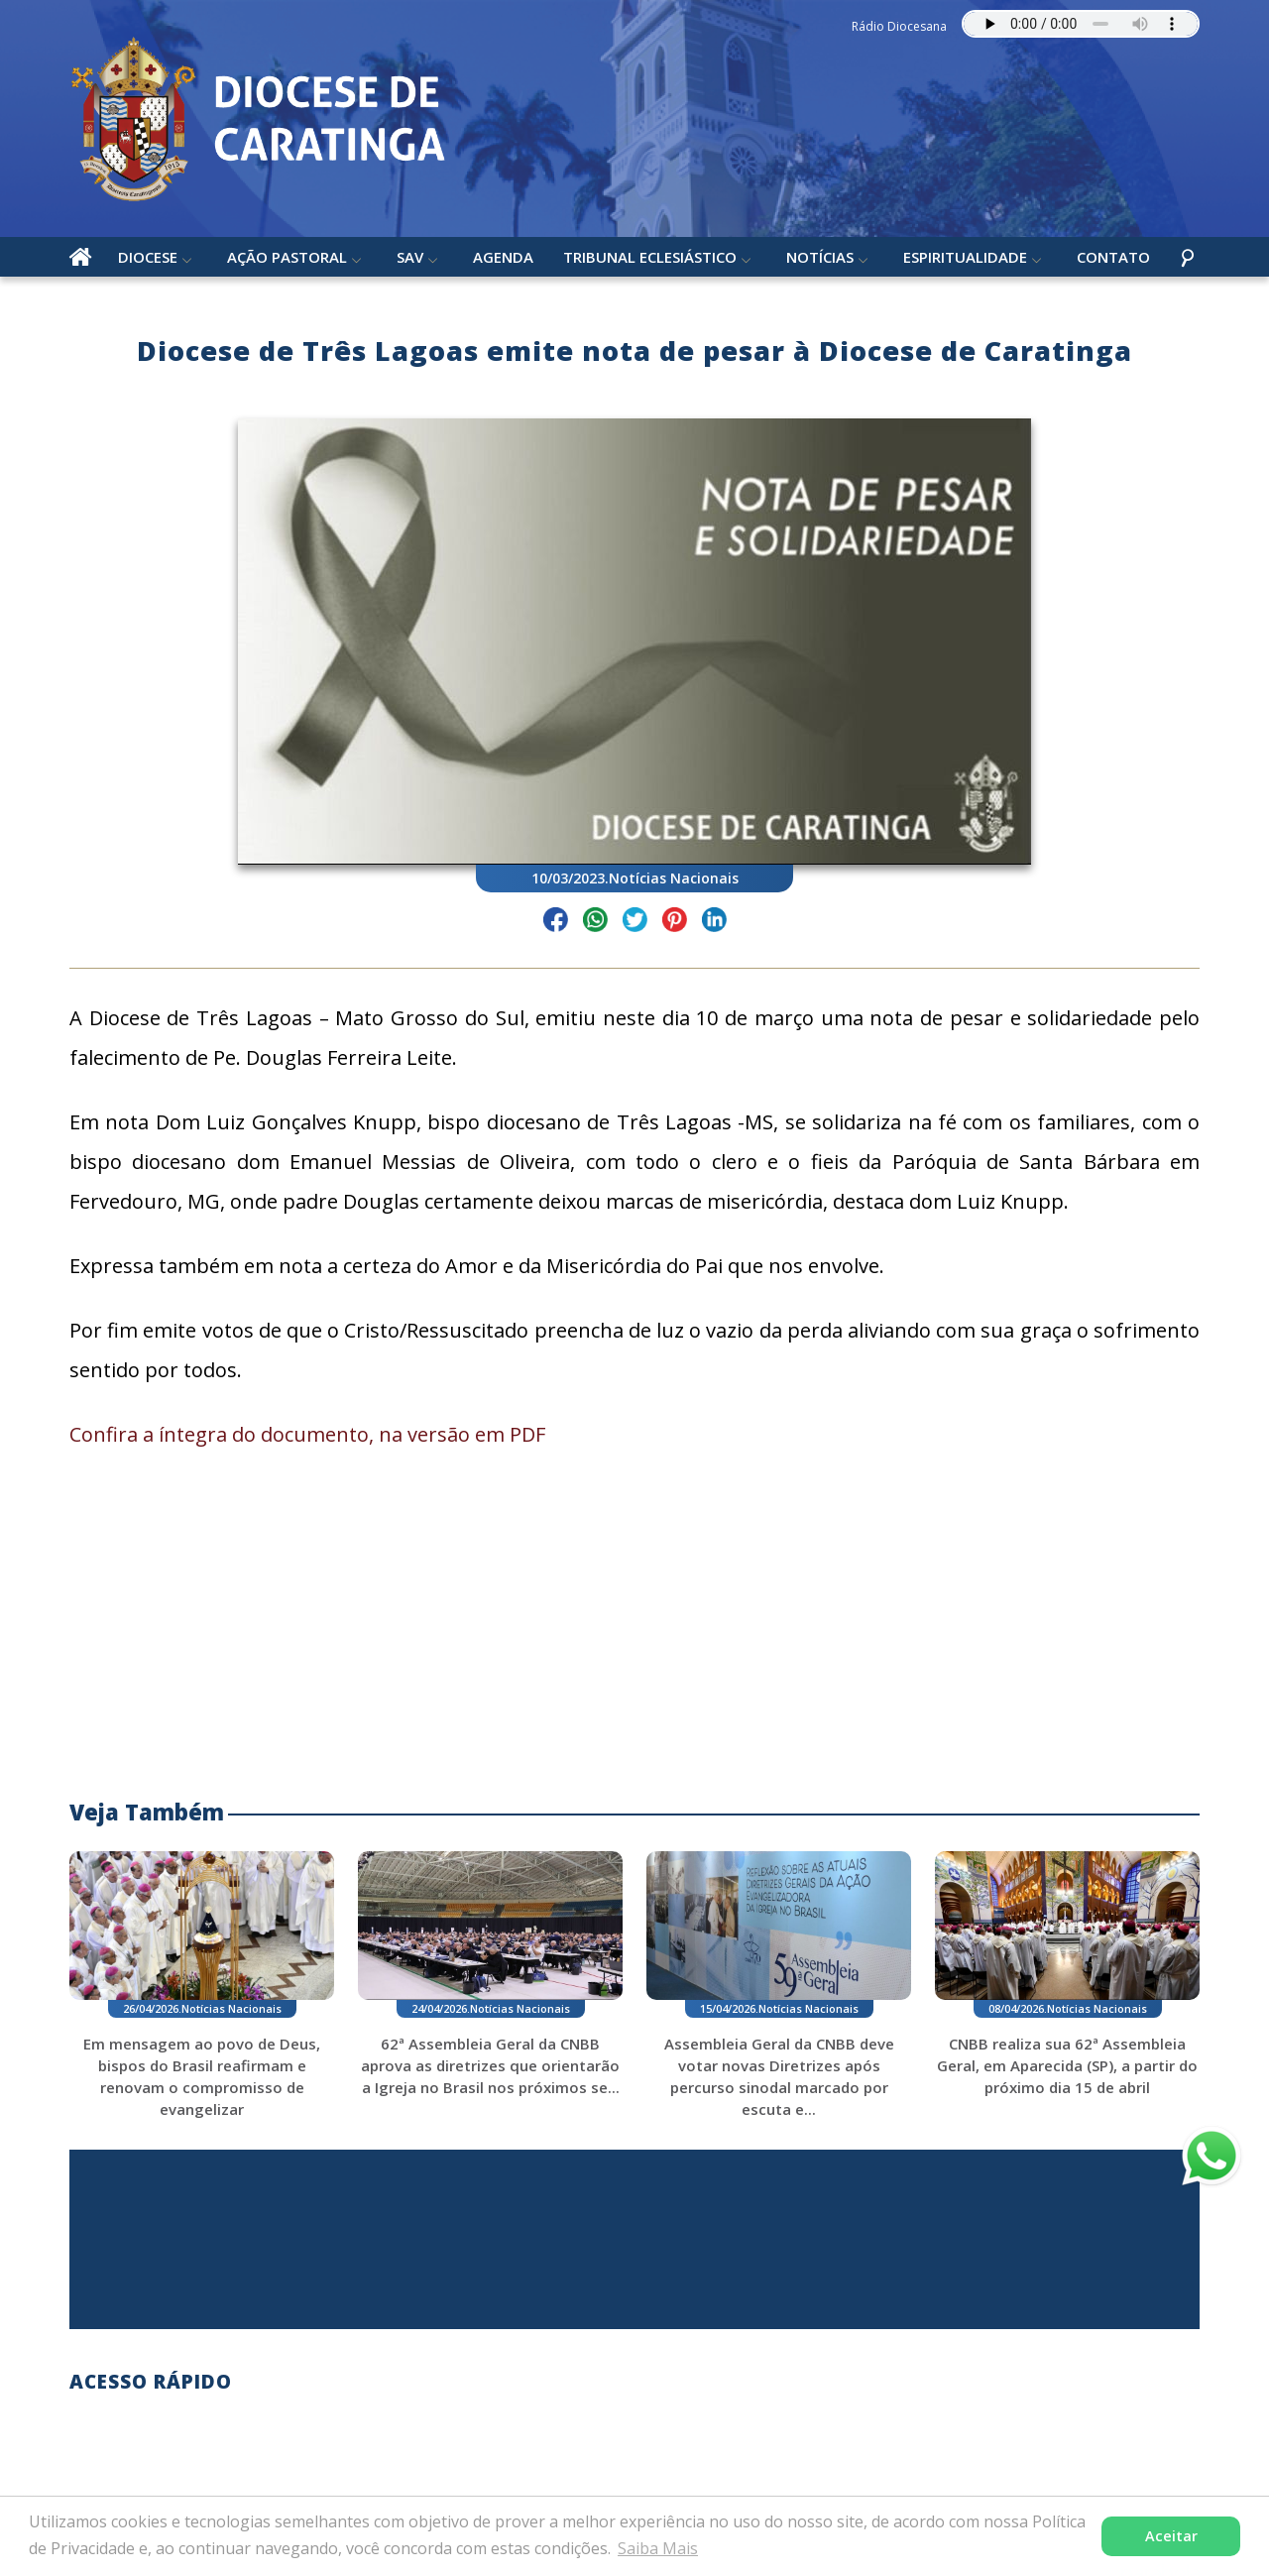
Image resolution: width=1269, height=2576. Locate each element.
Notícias (820, 257)
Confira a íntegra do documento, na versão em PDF (307, 1434)
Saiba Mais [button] (658, 2548)
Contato (1113, 257)
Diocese (147, 257)
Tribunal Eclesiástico (650, 257)
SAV (410, 257)
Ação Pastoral (287, 257)
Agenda (503, 257)
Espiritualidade (965, 257)
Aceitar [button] (1171, 2535)
